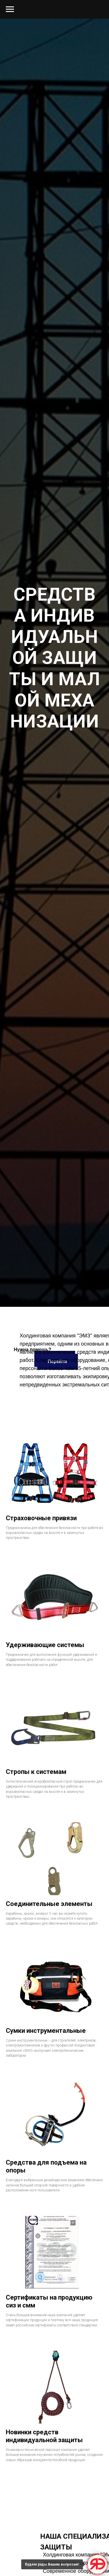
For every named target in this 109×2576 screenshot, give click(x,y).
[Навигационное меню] (10, 9)
